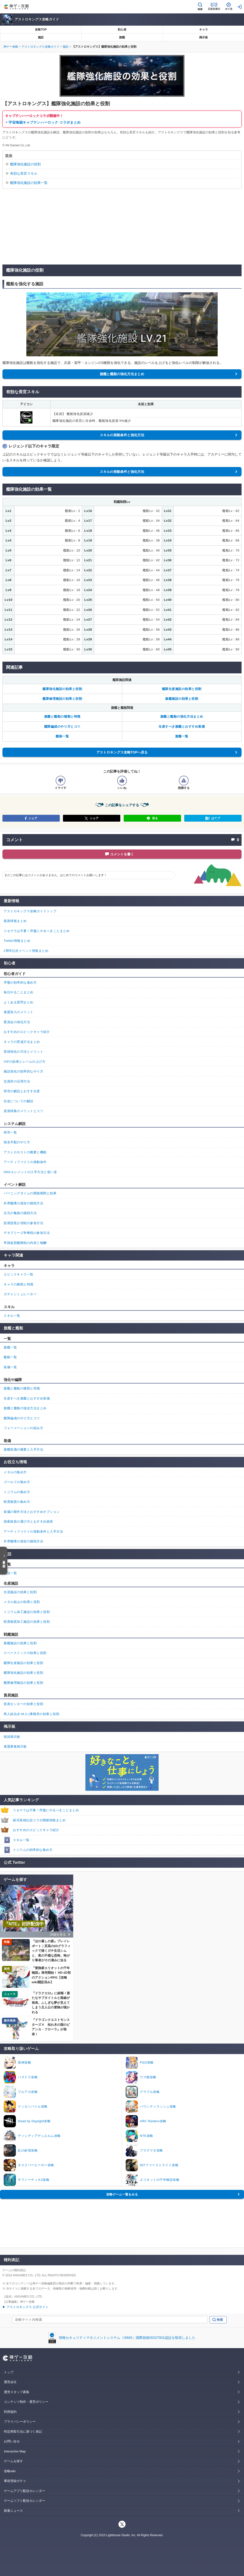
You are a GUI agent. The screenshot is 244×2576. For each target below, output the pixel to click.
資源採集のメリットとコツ (23, 1111)
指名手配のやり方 (17, 1142)
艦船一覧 (62, 736)
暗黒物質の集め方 (17, 1502)
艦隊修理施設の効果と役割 (62, 698)
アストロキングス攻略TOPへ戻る (122, 752)
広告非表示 (214, 9)
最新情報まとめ (15, 921)
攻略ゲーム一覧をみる (122, 2194)
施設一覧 (10, 1573)
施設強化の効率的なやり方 (23, 1071)
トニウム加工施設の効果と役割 (27, 1612)
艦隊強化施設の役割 (25, 164)
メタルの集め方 (15, 1472)
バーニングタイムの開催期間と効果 (30, 1193)
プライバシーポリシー (20, 2421)
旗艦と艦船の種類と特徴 (62, 716)
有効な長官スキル (23, 173)
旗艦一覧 (181, 736)
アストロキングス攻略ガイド (37, 19)
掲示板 (203, 37)
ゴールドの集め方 (17, 1482)
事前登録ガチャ (15, 2481)
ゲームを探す (13, 2461)
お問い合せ (12, 2441)
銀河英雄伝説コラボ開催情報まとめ (39, 1820)
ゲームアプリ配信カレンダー (24, 2491)
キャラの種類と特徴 (18, 1284)
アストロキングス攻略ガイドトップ (30, 911)
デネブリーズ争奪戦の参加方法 (27, 1233)
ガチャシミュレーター (20, 1294)
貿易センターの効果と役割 (23, 1704)
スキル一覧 (21, 1840)
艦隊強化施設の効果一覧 (29, 183)
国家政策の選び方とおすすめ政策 (28, 1521)
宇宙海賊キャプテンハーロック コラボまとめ (45, 122)
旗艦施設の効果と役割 (181, 698)
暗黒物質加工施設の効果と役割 (27, 1621)
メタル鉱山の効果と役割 (22, 1602)
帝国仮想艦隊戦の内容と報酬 (25, 1243)
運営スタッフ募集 (16, 2392)
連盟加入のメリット (18, 1012)
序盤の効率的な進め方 (20, 982)
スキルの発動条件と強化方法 (122, 435)
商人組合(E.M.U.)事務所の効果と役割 (31, 1714)
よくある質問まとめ (18, 1002)
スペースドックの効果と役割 (25, 1653)
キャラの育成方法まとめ (22, 1042)
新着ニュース (13, 2510)
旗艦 (122, 37)
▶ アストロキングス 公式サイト (25, 2307)
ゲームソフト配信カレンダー (24, 2500)
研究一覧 (10, 1132)
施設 (41, 37)
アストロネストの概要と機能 (25, 1152)
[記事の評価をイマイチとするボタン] (60, 780)
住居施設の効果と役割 (20, 1592)
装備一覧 (10, 1367)
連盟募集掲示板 (15, 1746)
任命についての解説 (18, 1101)
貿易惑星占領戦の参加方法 (23, 1223)
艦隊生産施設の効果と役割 (182, 689)
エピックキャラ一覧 (18, 1274)
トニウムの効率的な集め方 (32, 1850)
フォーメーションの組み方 (23, 1428)
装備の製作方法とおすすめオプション (32, 1512)
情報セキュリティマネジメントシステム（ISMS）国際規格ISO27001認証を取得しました (127, 2338)
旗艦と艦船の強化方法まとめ (122, 374)
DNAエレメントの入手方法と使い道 (30, 1172)
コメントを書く (122, 854)
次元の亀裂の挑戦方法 (20, 1213)
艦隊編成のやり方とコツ (62, 726)
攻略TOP (41, 29)
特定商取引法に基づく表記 (23, 2431)
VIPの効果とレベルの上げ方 (24, 1061)
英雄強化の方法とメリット (23, 1051)
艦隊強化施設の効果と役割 (62, 689)
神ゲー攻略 (10, 46)
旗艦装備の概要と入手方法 (23, 1449)
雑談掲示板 (12, 1737)
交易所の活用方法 (17, 1081)
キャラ (203, 29)
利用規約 (10, 2412)
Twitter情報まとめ (17, 941)
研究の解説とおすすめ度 (22, 1091)
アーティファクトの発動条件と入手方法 (33, 1531)
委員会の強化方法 (17, 1022)
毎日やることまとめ (18, 992)
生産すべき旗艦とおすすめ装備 (182, 726)
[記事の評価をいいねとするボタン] (122, 780)
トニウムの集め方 (17, 1492)
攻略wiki (10, 2471)
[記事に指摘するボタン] (184, 780)
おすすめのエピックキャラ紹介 (36, 1830)
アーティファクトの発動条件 (25, 1162)
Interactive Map (15, 2451)
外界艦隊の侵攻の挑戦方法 (23, 1203)
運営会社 (10, 2382)
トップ (8, 2372)
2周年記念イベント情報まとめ (26, 951)
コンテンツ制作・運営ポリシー (26, 2402)
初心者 (122, 29)
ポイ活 (228, 9)
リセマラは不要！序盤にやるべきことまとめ (46, 1810)
